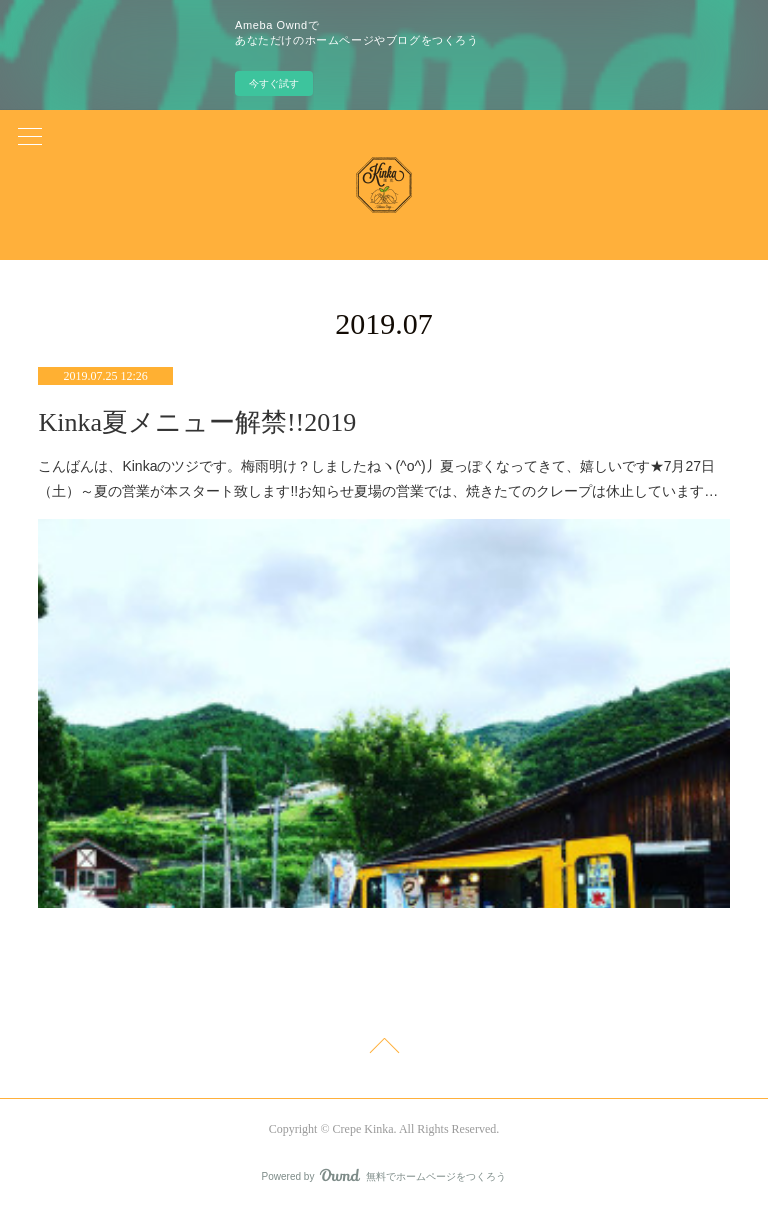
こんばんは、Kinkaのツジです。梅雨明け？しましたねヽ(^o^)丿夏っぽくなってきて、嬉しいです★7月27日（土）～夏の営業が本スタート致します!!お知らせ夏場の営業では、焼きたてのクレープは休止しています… (378, 478)
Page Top (384, 1049)
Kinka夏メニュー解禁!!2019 (197, 422)
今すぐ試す (274, 83)
